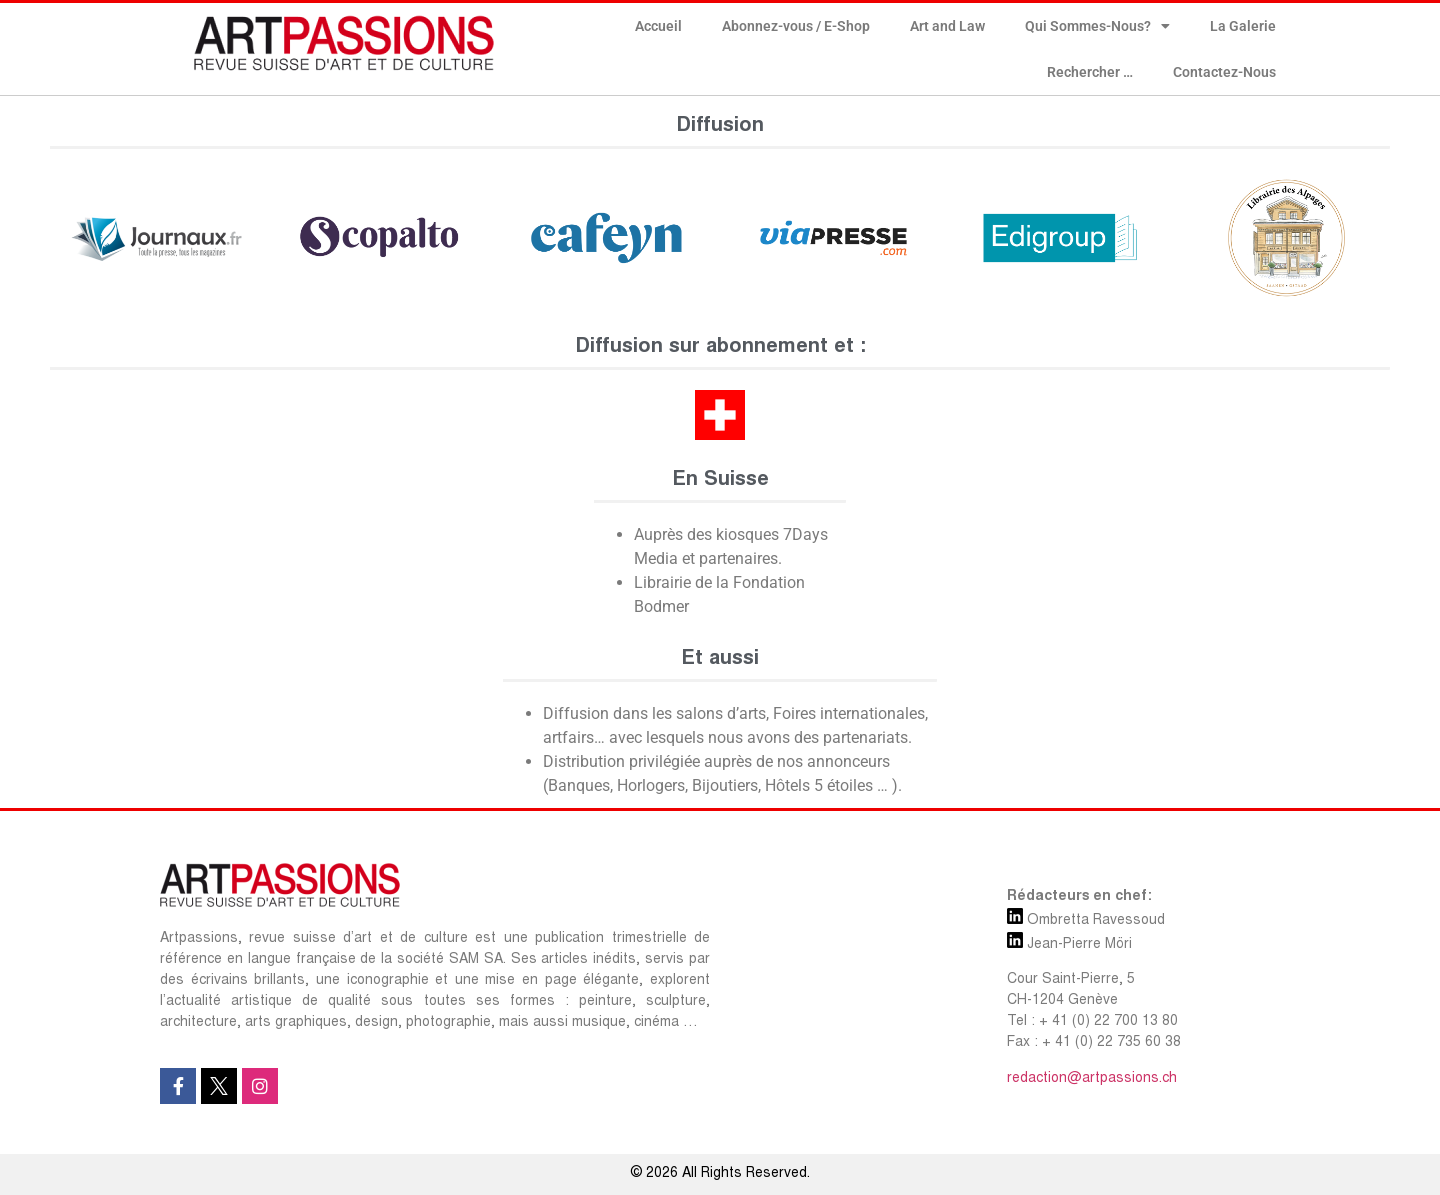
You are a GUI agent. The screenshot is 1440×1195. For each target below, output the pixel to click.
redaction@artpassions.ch (1092, 1079)
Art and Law (947, 26)
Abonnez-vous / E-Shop (796, 26)
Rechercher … (1090, 72)
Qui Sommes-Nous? (1097, 26)
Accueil (658, 26)
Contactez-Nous (1224, 72)
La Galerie (1243, 26)
